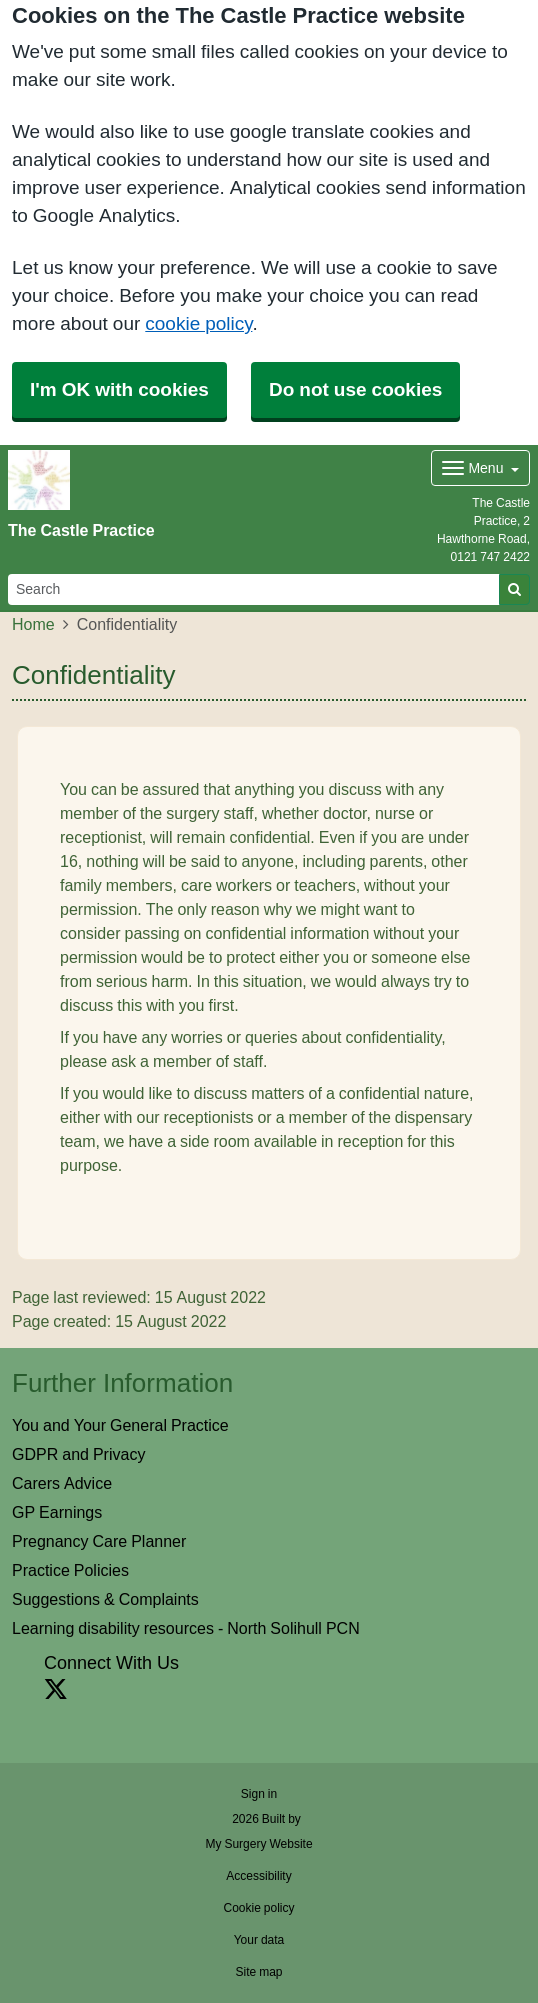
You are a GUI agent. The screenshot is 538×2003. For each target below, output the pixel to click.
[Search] (254, 589)
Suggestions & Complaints (105, 1599)
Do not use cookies (355, 389)
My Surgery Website (258, 1844)
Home (33, 624)
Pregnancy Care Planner (99, 1541)
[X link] (56, 1689)
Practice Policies (70, 1570)
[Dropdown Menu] (480, 468)
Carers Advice (62, 1483)
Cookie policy (258, 1908)
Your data (259, 1940)
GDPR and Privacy (78, 1454)
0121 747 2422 (490, 557)
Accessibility (258, 1876)
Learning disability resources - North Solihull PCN (186, 1628)
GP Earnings (57, 1512)
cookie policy (198, 323)
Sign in (259, 1794)
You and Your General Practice (120, 1425)
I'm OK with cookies (119, 389)
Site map (258, 1972)
